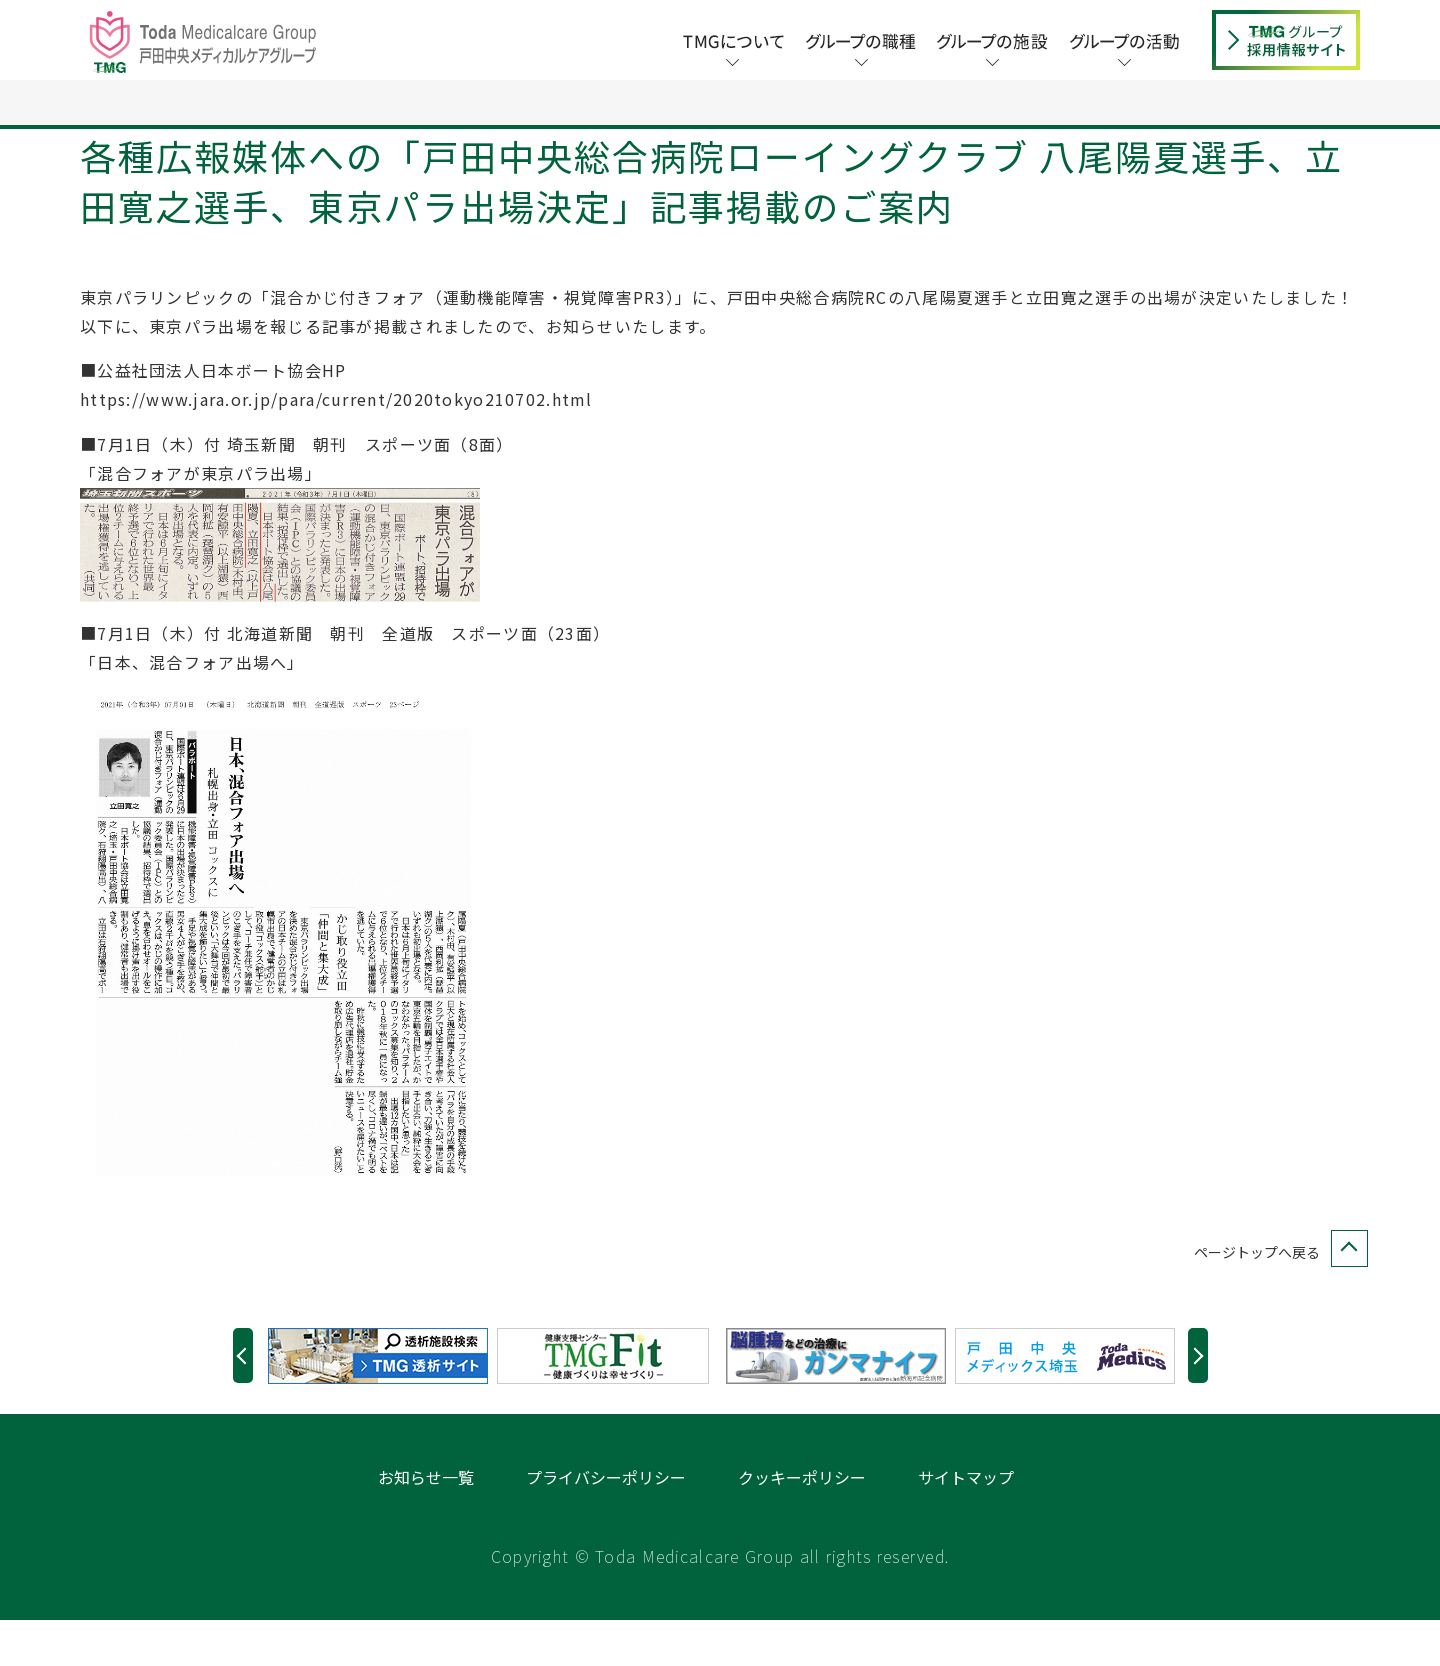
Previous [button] (243, 1401)
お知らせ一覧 (426, 1523)
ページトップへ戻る (1277, 1298)
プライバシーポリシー (606, 1523)
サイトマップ (966, 1523)
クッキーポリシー (802, 1523)
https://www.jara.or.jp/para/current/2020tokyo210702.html (336, 445)
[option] (382, 1402)
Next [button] (1198, 1401)
